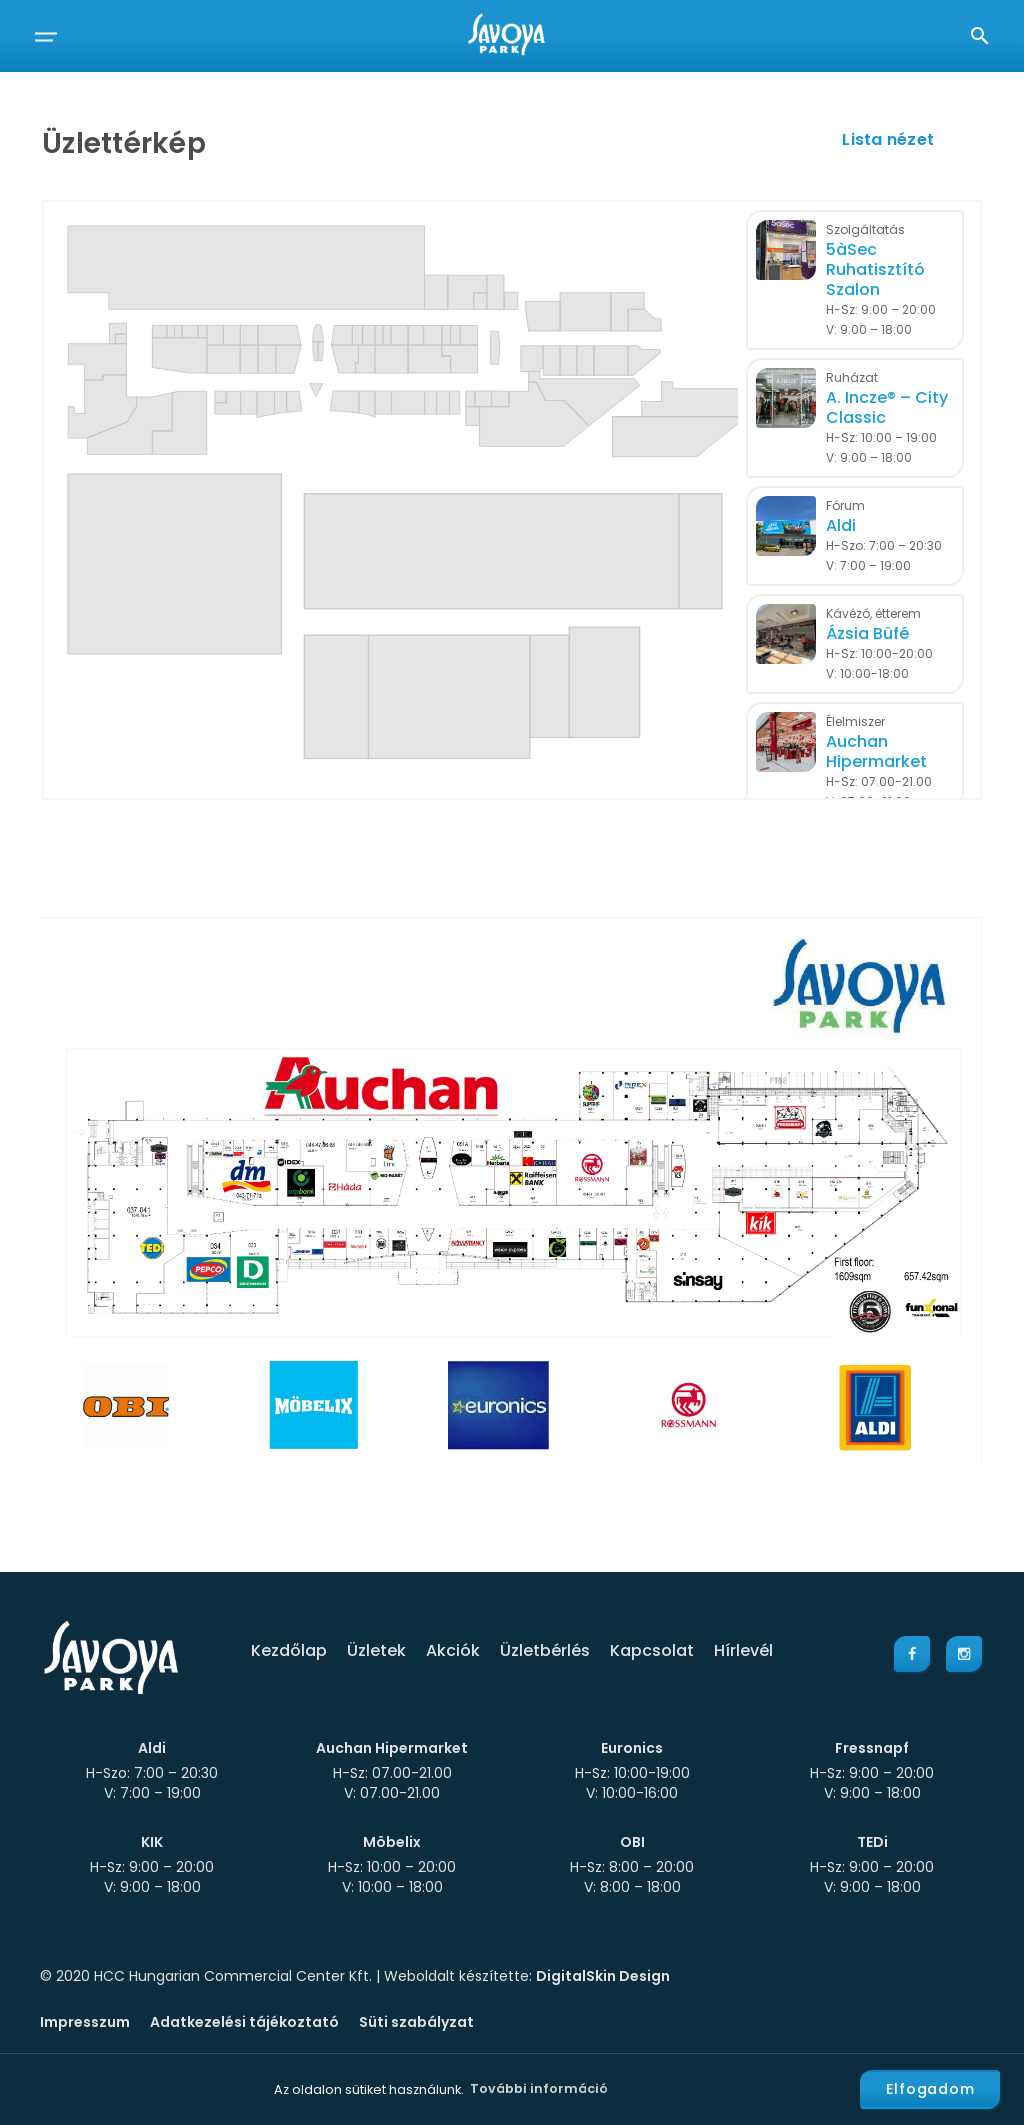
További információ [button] (539, 2088)
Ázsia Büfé (867, 634)
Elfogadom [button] (930, 2089)
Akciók (453, 1650)
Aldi (841, 526)
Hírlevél (743, 1650)
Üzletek (376, 1650)
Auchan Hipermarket (876, 752)
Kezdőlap (289, 1650)
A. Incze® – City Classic (887, 408)
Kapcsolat (652, 1650)
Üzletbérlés (545, 1650)
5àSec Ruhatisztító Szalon (875, 270)
